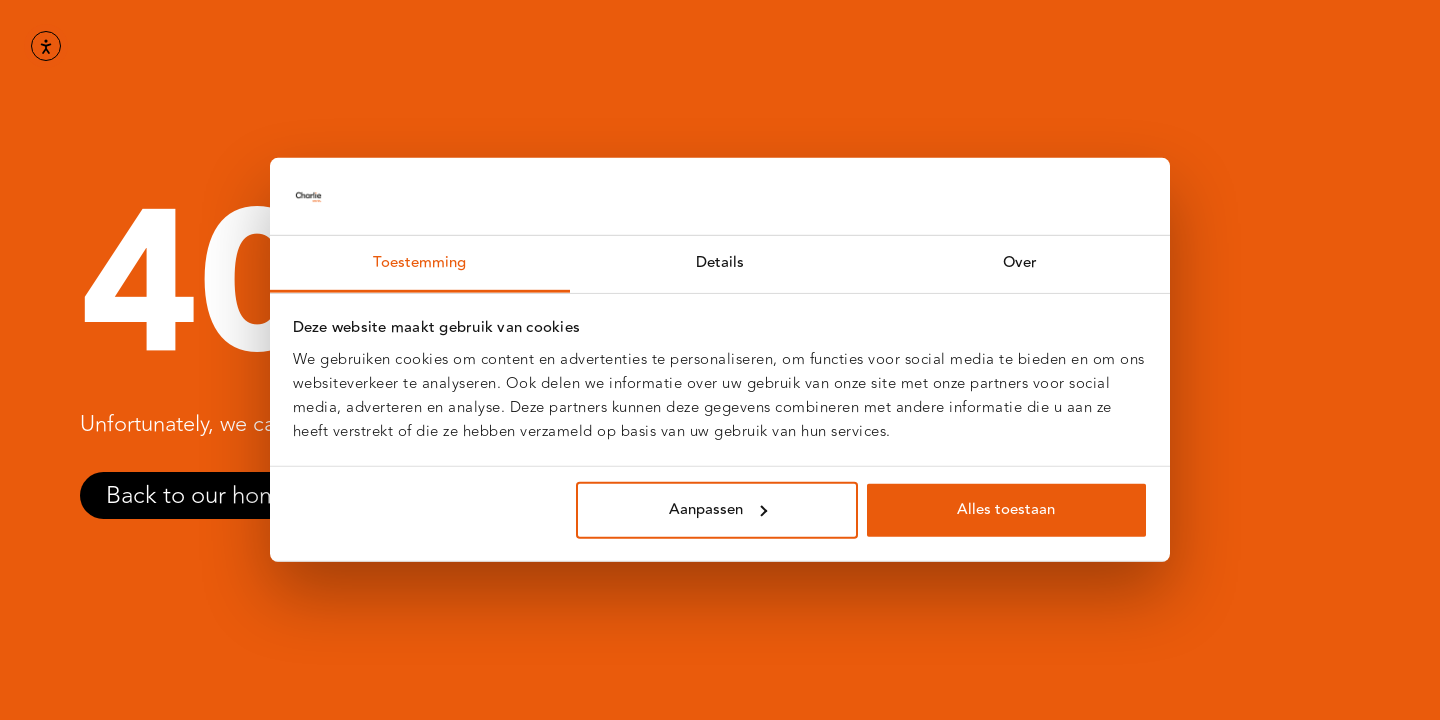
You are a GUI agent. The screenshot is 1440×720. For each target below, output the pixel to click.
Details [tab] (720, 262)
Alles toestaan (1006, 509)
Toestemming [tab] (419, 262)
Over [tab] (1020, 262)
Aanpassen (718, 509)
